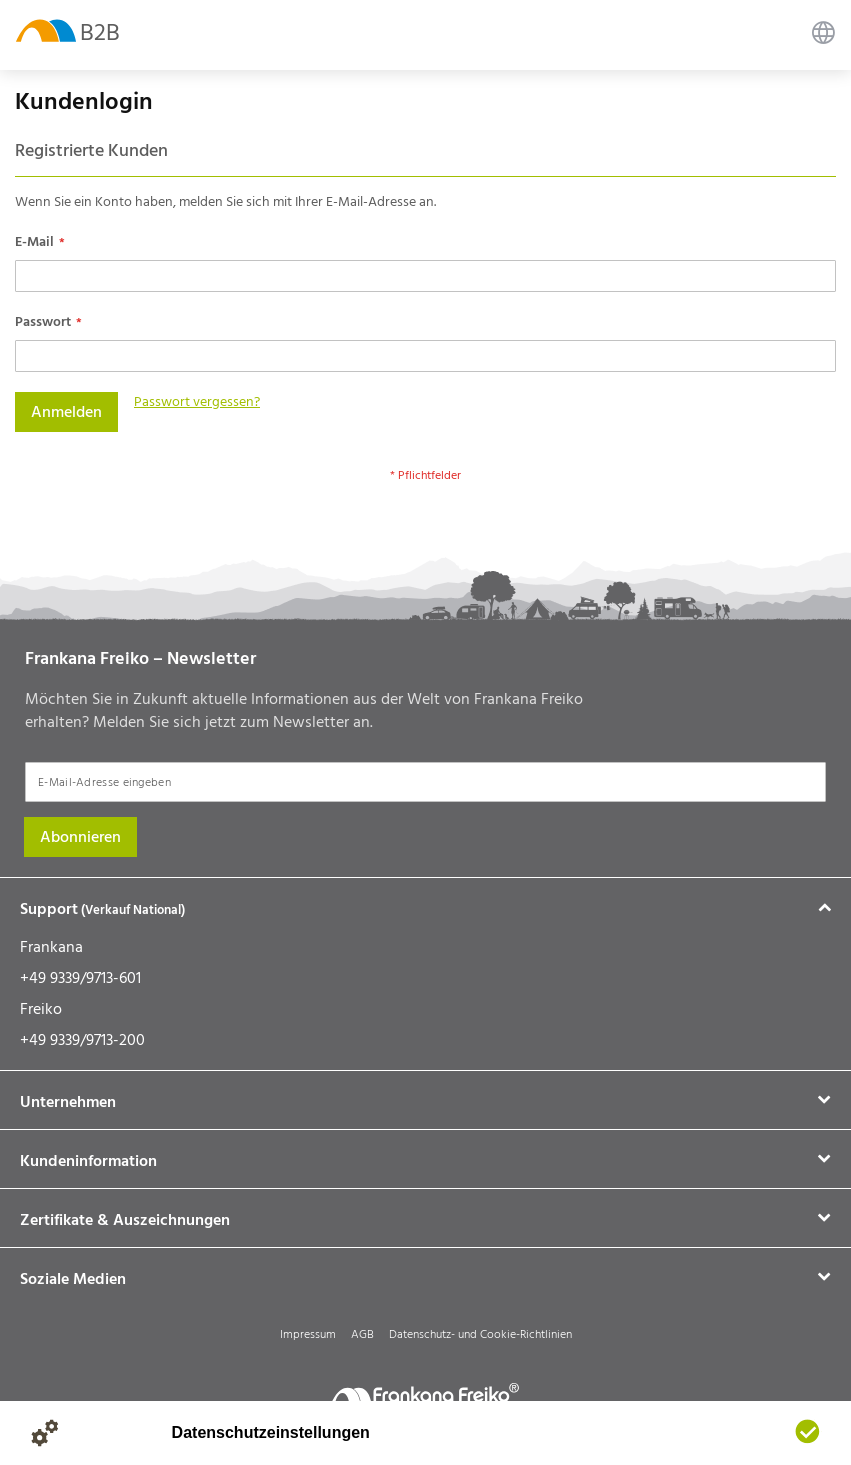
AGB (362, 1334)
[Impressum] (125, 1433)
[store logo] (46, 29)
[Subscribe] (80, 837)
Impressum (308, 1334)
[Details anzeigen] (45, 1433)
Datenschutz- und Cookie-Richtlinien (480, 1334)
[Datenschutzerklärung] (85, 1433)
